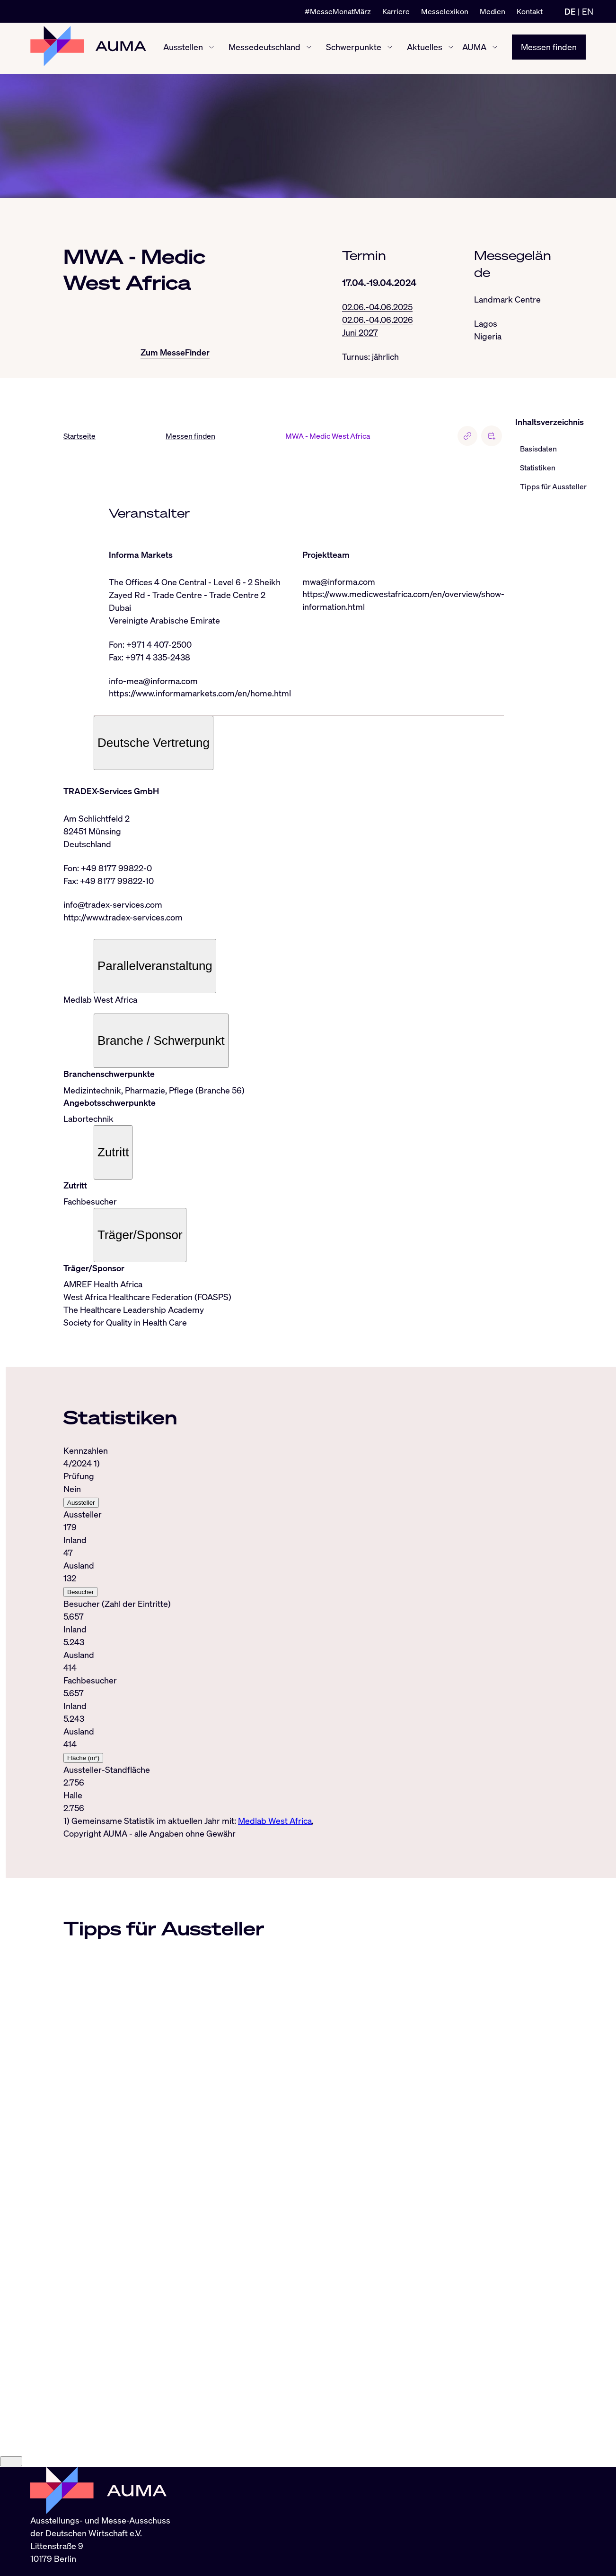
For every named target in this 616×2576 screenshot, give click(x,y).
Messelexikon (444, 11)
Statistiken (537, 468)
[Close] (11, 2481)
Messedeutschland (264, 48)
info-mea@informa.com (153, 681)
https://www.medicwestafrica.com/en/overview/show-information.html (403, 602)
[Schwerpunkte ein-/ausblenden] (390, 48)
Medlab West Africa (275, 1822)
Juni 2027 (360, 332)
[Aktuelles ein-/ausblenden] (451, 48)
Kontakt (530, 11)
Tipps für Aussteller (553, 487)
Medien (492, 11)
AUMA (474, 48)
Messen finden (549, 48)
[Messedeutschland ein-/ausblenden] (309, 48)
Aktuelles (424, 48)
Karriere (396, 11)
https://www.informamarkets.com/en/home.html (200, 694)
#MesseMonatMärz (338, 11)
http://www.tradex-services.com (123, 918)
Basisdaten (538, 449)
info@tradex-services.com (112, 905)
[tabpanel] (283, 1637)
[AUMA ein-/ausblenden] (495, 48)
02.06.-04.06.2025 (377, 307)
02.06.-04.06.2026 (377, 320)
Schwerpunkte (353, 48)
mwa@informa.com (338, 582)
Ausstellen (183, 48)
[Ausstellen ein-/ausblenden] (211, 48)
